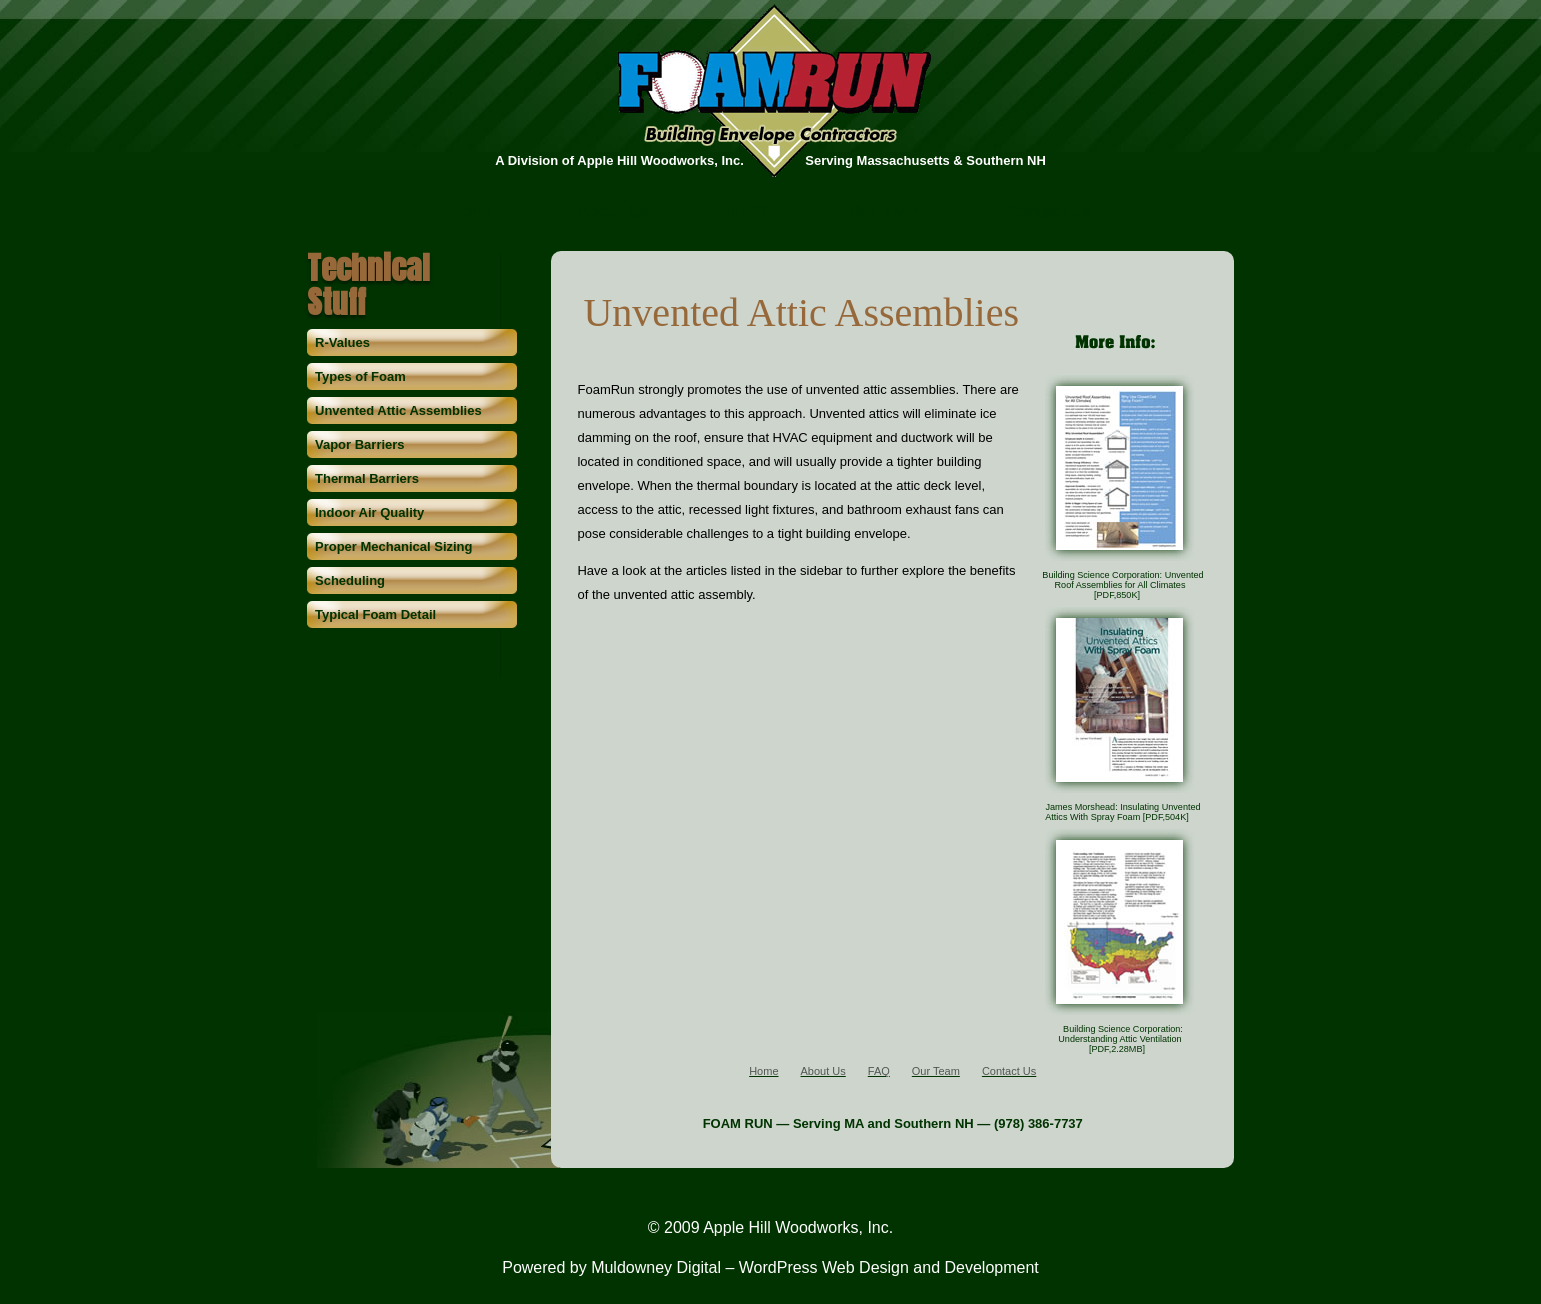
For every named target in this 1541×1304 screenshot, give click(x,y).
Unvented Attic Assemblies (398, 410)
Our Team (887, 212)
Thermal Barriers (367, 478)
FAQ (749, 212)
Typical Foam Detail (375, 614)
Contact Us (1049, 212)
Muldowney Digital (656, 1267)
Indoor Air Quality (369, 512)
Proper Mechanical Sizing (394, 546)
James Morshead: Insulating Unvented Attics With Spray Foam (1122, 812)
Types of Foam (360, 376)
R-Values (342, 342)
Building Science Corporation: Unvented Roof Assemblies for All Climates (1122, 585)
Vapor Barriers (360, 444)
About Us (613, 212)
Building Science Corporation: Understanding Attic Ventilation (1120, 1039)
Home (471, 212)
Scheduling (350, 580)
